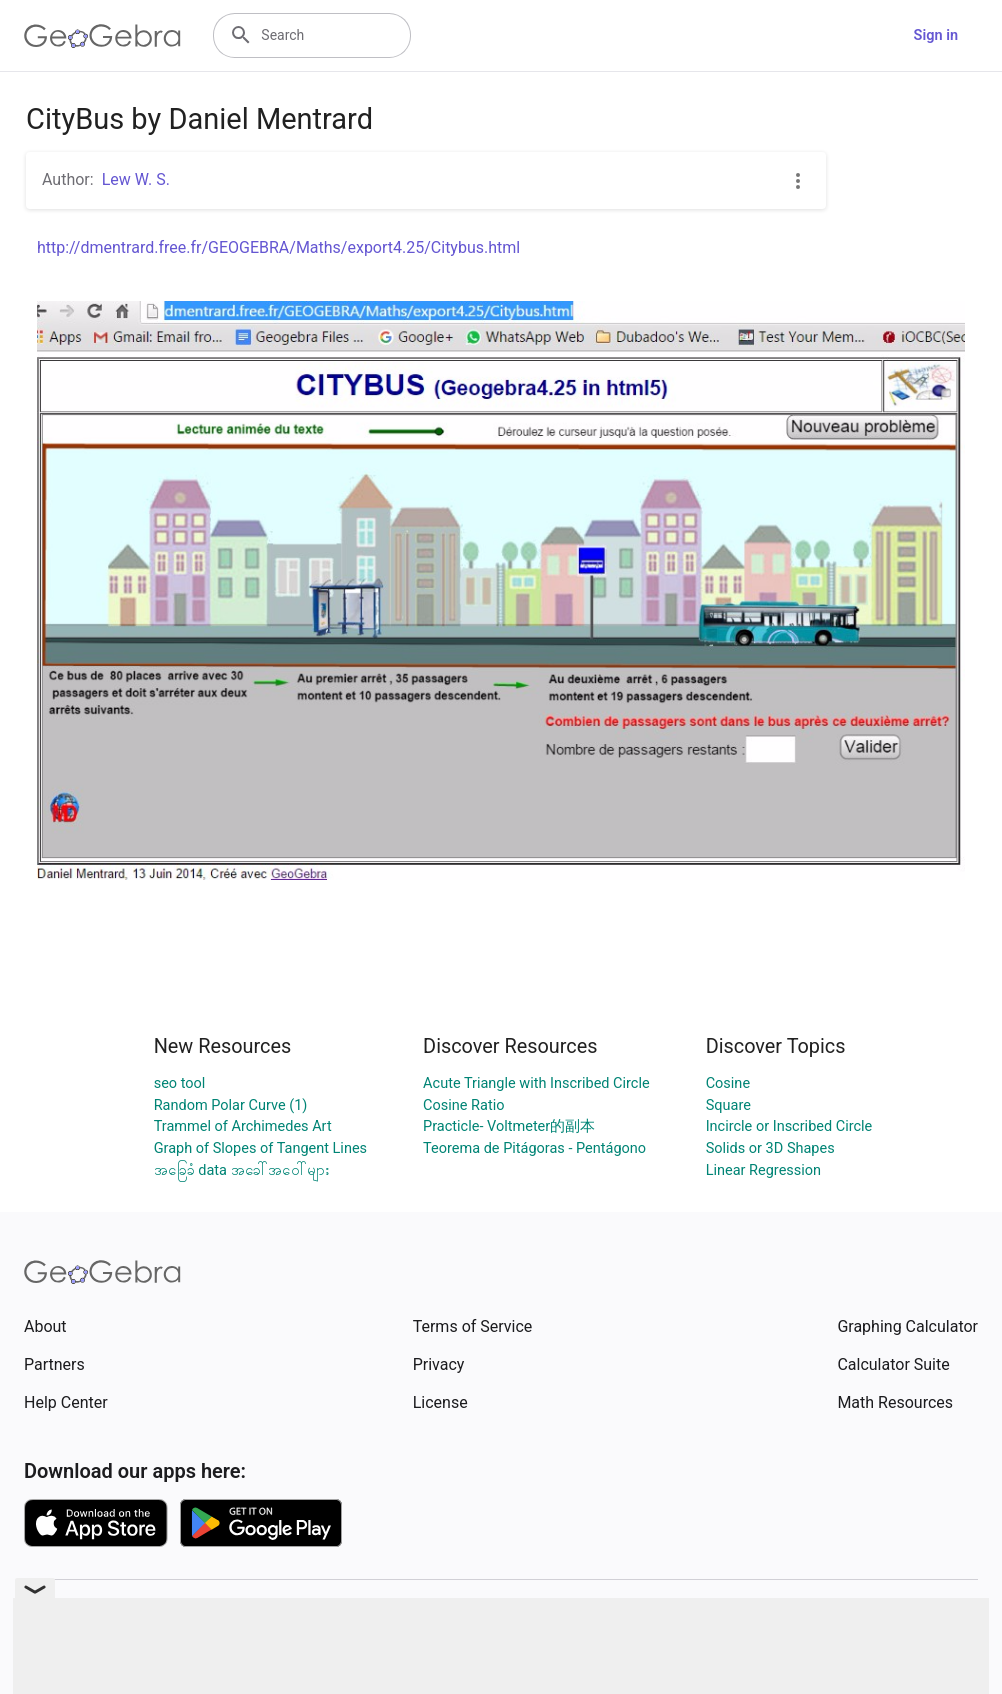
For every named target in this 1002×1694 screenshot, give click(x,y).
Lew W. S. (136, 179)
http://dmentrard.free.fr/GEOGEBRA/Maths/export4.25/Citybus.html (278, 247)
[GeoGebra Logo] (102, 36)
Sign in (936, 35)
